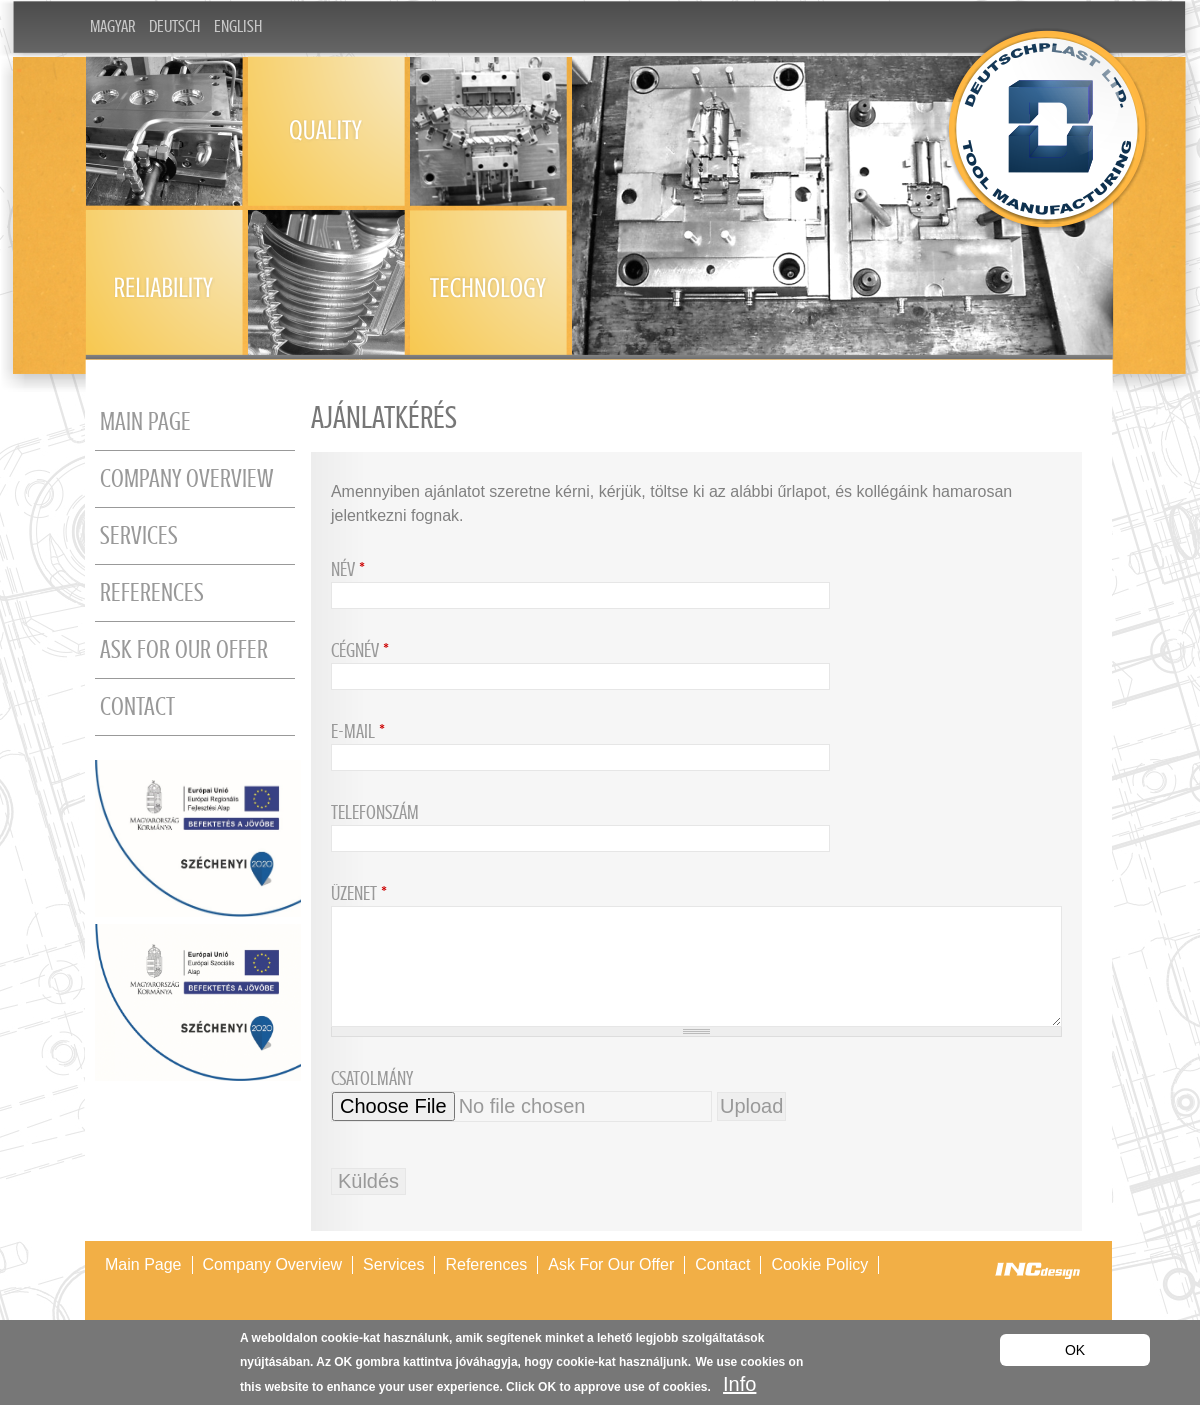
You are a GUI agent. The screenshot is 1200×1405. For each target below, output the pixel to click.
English (238, 26)
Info (739, 1384)
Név (348, 569)
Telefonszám (375, 812)
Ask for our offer (184, 650)
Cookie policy (819, 1264)
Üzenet (359, 893)
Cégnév (360, 650)
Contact (137, 707)
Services (139, 536)
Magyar (112, 26)
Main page (145, 422)
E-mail (358, 731)
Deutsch (174, 26)
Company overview (186, 479)
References (152, 593)
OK (1075, 1350)
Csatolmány (372, 1078)
